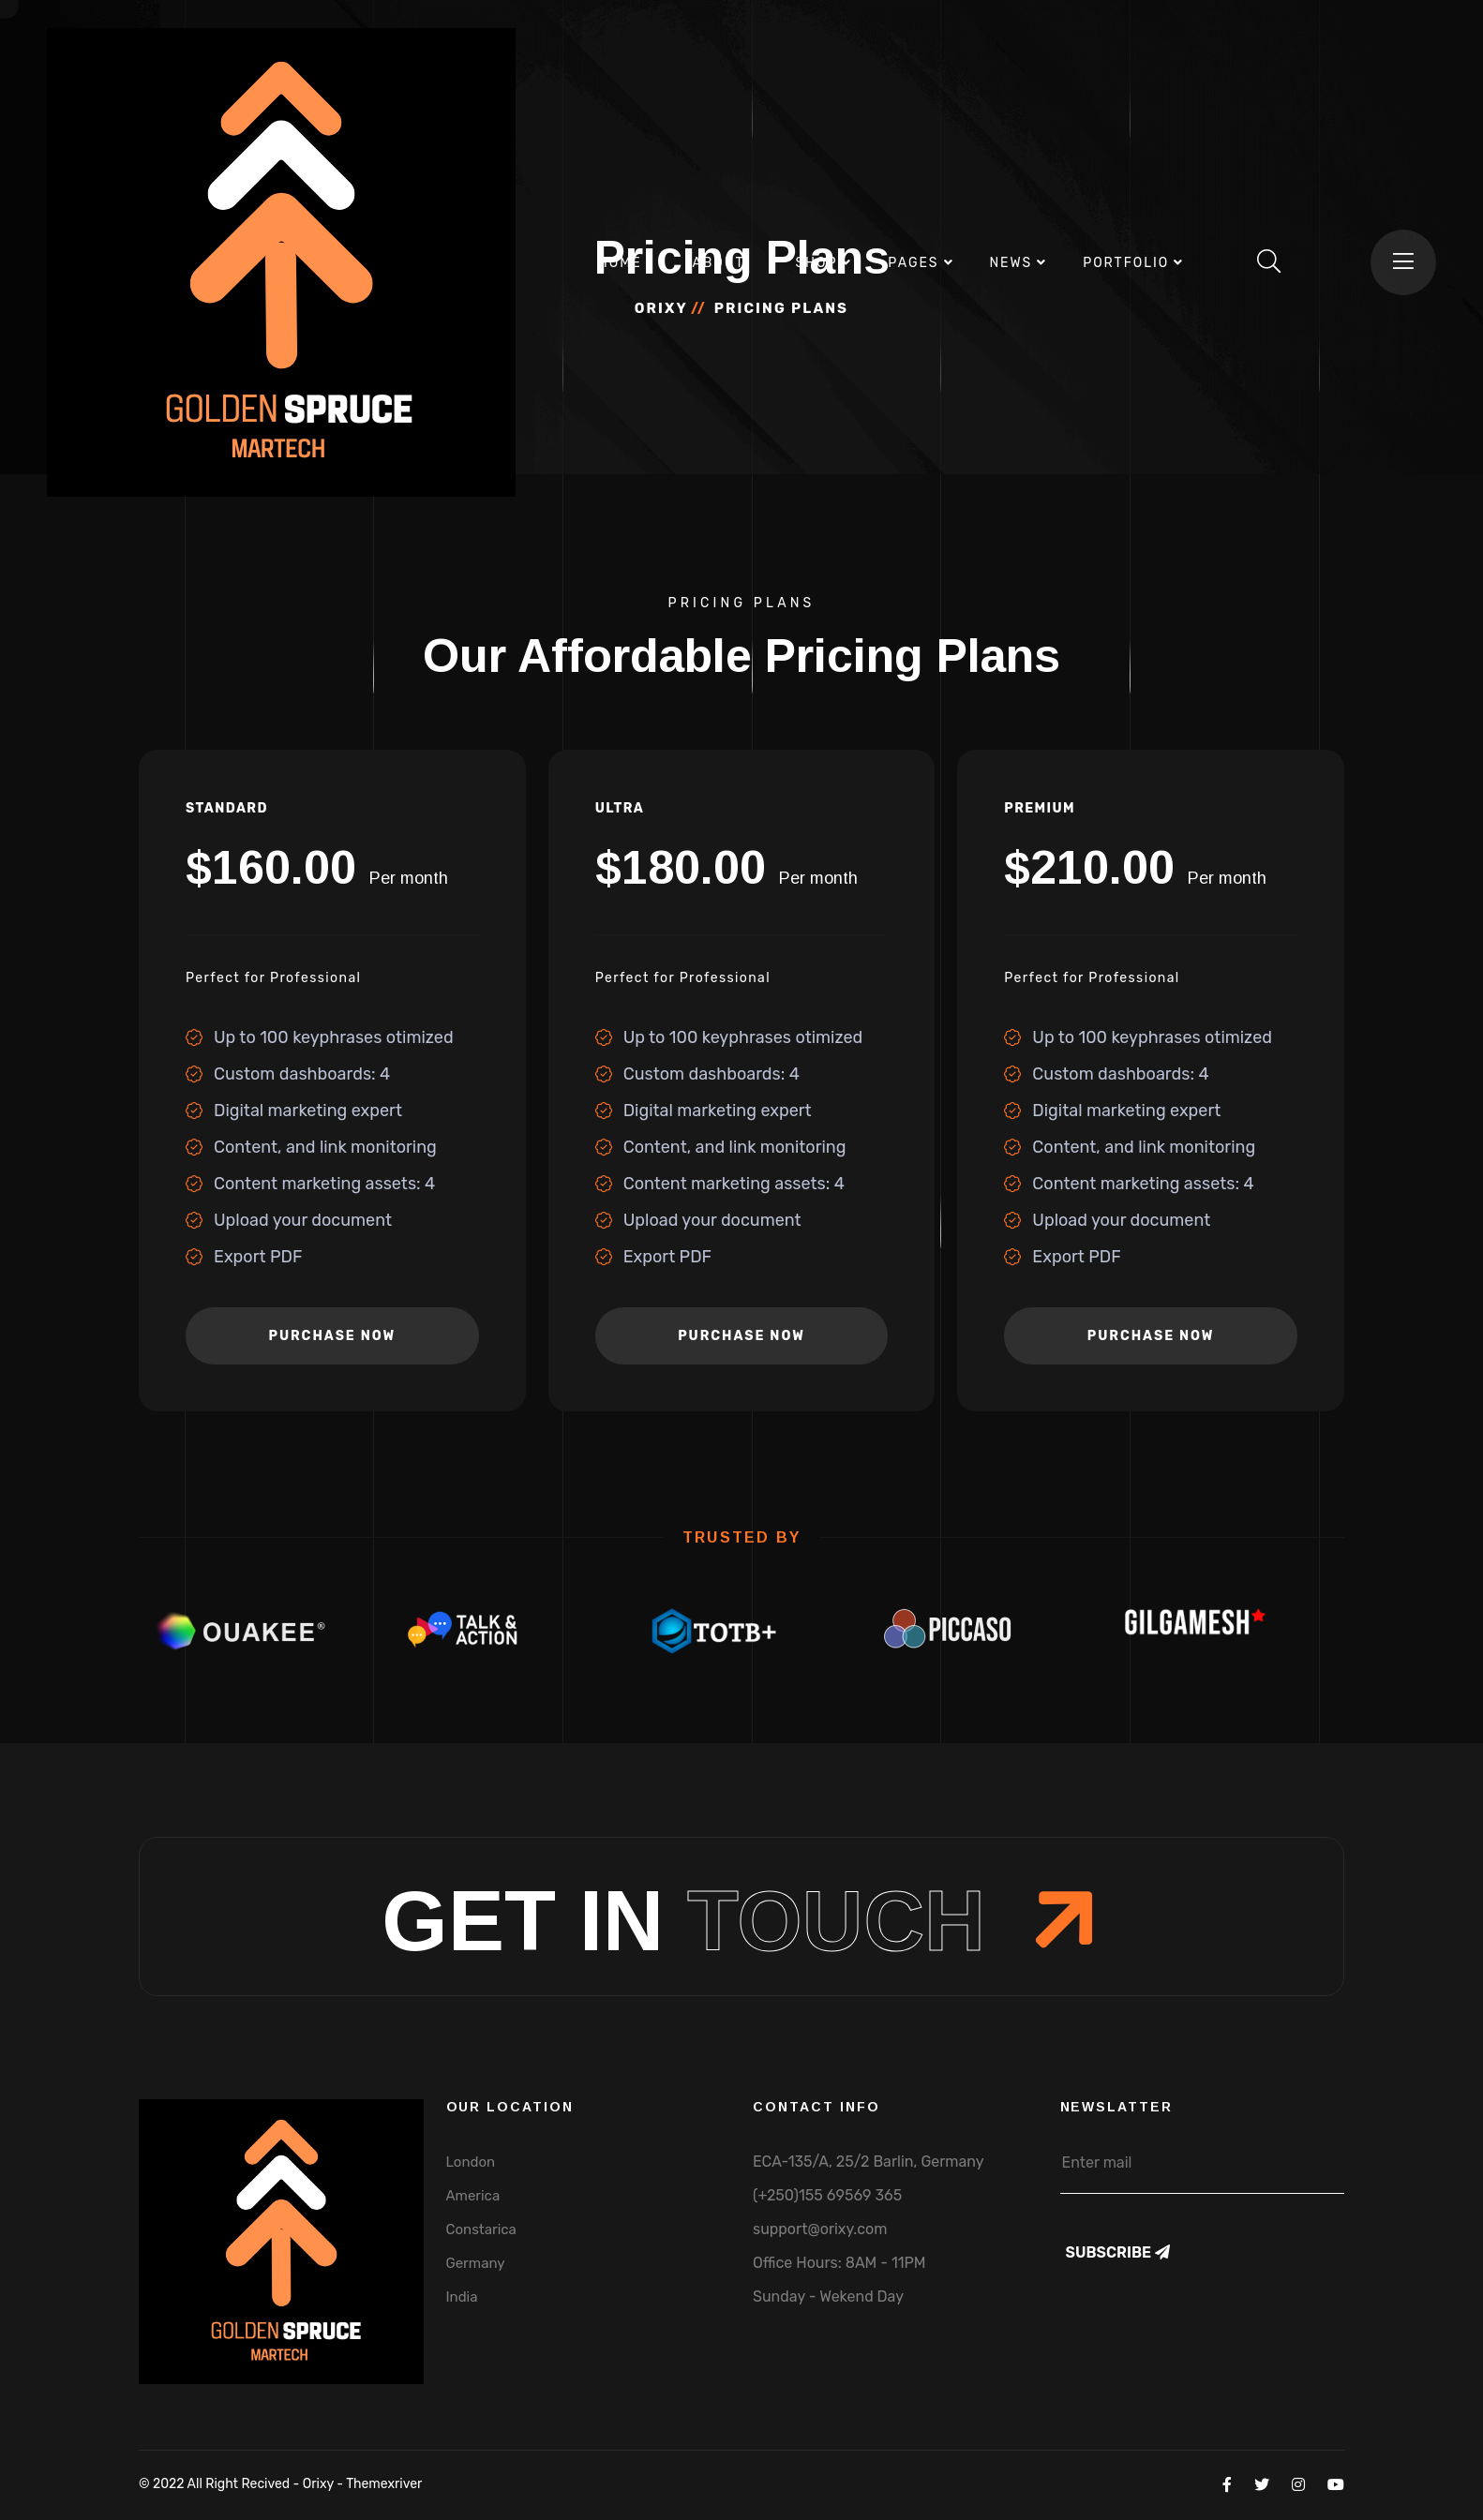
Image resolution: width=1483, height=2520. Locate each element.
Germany (475, 2263)
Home (620, 263)
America (473, 2195)
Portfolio (1126, 263)
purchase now (333, 1336)
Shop (816, 263)
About (719, 263)
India (462, 2297)
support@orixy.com (820, 2229)
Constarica (481, 2229)
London (471, 2162)
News (1010, 263)
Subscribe (1118, 2252)
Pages (913, 263)
